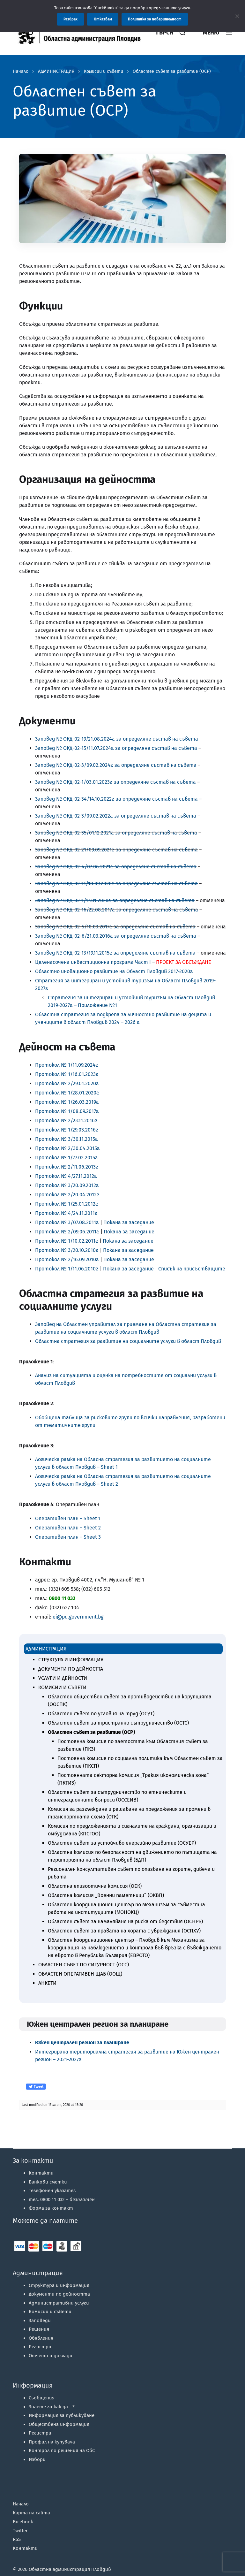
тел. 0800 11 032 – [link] (62, 2199)
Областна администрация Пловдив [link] (70, 2569)
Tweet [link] (35, 2086)
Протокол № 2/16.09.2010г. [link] (67, 1259)
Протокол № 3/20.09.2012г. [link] (67, 1185)
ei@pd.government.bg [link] (78, 1617)
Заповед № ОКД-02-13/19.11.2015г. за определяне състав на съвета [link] (115, 953)
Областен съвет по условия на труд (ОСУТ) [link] (101, 1714)
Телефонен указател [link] (52, 2190)
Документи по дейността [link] (59, 2294)
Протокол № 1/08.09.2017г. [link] (67, 1111)
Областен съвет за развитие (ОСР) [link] (172, 71)
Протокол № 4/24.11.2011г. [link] (66, 1213)
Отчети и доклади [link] (50, 2356)
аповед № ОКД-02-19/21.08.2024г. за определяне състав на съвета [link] (118, 739)
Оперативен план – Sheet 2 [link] (68, 1528)
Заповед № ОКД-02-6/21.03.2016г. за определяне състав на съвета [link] (115, 936)
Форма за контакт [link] (51, 2208)
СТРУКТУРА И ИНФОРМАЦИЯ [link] (71, 1660)
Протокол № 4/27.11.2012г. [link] (66, 1176)
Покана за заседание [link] (128, 1222)
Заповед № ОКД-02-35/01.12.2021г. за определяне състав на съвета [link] (116, 833)
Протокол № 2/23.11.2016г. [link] (66, 1120)
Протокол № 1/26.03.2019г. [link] (67, 1102)
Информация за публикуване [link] (61, 2415)
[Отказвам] (237, 16)
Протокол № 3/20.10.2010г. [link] (67, 1250)
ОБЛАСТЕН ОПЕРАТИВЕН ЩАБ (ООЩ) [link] (80, 1974)
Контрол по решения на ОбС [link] (62, 2450)
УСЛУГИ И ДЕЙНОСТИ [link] (62, 1678)
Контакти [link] (41, 2173)
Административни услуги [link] (59, 2303)
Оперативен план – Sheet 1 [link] (67, 1518)
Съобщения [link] (42, 2398)
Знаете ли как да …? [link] (52, 2407)
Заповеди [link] (40, 2320)
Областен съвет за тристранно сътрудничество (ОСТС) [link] (118, 1723)
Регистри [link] (40, 2347)
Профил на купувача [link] (52, 2442)
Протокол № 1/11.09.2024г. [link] (66, 1065)
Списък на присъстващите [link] (191, 1269)
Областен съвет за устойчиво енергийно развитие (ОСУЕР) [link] (122, 1843)
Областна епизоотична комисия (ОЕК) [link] (95, 1886)
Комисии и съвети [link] (103, 71)
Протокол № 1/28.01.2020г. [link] (67, 1093)
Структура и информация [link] (59, 2285)
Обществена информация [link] (59, 2424)
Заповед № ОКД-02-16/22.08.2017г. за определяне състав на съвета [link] (116, 910)
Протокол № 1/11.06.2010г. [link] (67, 1269)
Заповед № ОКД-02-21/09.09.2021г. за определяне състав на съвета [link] (116, 850)
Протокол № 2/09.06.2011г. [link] (67, 1232)
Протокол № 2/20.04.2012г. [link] (67, 1195)
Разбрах (70, 19)
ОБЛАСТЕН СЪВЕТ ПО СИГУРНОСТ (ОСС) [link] (83, 1965)
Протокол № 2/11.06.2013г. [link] (67, 1167)
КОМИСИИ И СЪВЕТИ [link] (62, 1687)
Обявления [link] (41, 2338)
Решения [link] (39, 2329)
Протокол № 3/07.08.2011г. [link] (67, 1222)
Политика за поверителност (155, 19)
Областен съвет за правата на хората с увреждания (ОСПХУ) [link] (124, 1931)
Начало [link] (20, 71)
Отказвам (103, 19)
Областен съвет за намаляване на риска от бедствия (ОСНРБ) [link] (125, 1921)
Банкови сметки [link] (48, 2182)
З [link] (36, 739)
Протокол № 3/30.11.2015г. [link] (66, 1139)
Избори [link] (37, 2459)
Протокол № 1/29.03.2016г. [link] (67, 1130)
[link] (83, 32)
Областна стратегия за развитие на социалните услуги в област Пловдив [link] (128, 1341)
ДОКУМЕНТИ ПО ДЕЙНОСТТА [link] (70, 1669)
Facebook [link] (23, 2522)
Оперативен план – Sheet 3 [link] (68, 1537)
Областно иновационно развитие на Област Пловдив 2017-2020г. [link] (114, 971)
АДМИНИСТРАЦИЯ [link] (56, 71)
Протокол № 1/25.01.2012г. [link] (66, 1204)
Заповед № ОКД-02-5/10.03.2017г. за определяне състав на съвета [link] (115, 927)
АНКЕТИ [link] (47, 1983)
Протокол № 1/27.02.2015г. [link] (66, 1158)
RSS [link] (17, 2539)
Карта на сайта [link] (31, 2513)
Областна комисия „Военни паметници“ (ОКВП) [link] (106, 1895)
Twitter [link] (20, 2531)
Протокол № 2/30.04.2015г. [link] (67, 1148)
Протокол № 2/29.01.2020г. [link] (67, 1083)
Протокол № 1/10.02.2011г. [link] (66, 1241)
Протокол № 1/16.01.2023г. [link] (67, 1074)
